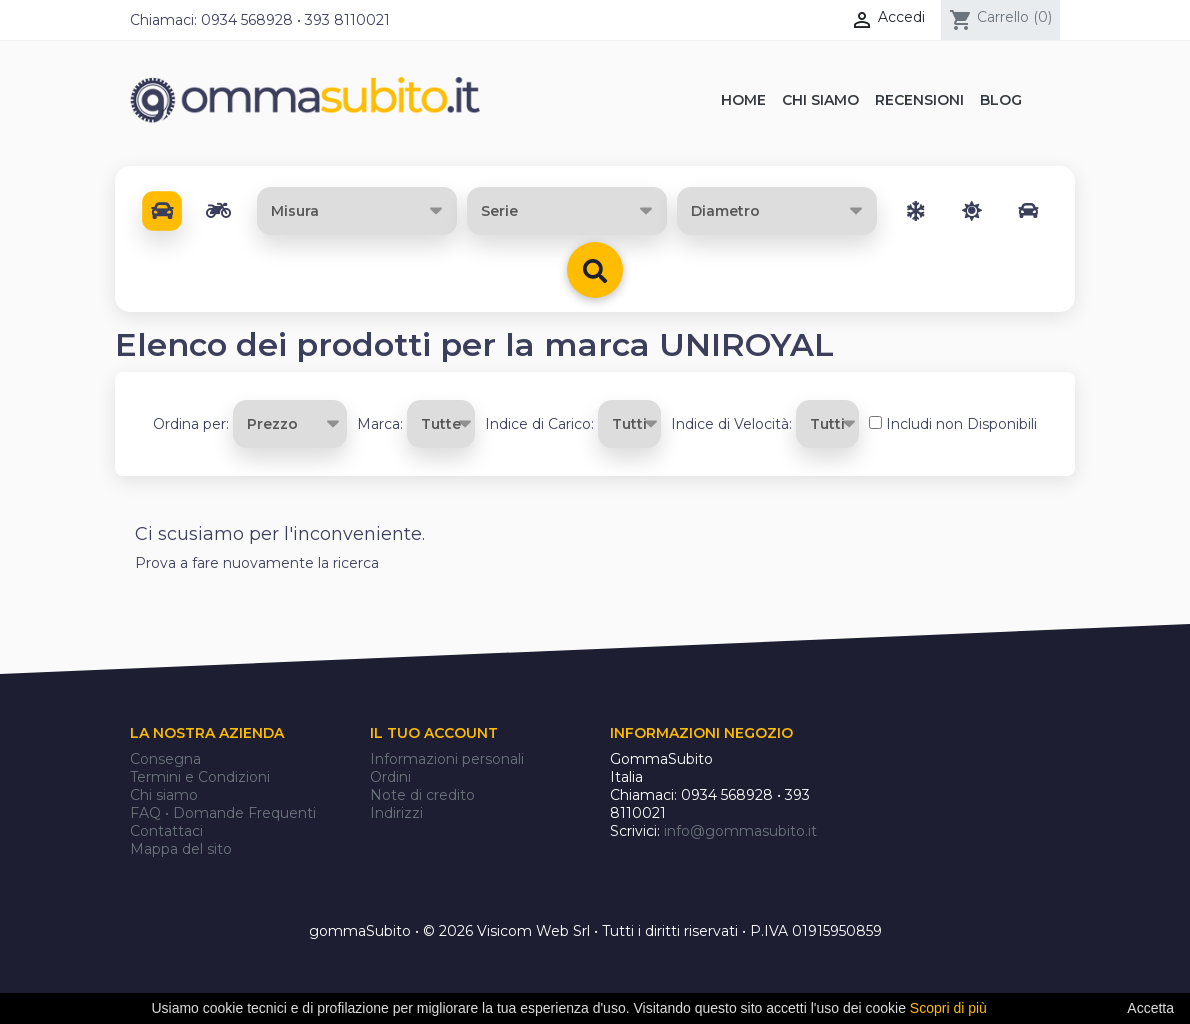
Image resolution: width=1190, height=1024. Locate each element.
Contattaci (166, 831)
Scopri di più (948, 1008)
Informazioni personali (447, 759)
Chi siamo (164, 795)
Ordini (390, 777)
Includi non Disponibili (961, 424)
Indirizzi (396, 813)
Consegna (165, 759)
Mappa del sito (181, 849)
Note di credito (422, 795)
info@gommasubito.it (740, 831)
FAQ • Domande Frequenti (223, 813)
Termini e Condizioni (200, 777)
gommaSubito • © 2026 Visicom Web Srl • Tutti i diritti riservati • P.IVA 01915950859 (595, 931)
